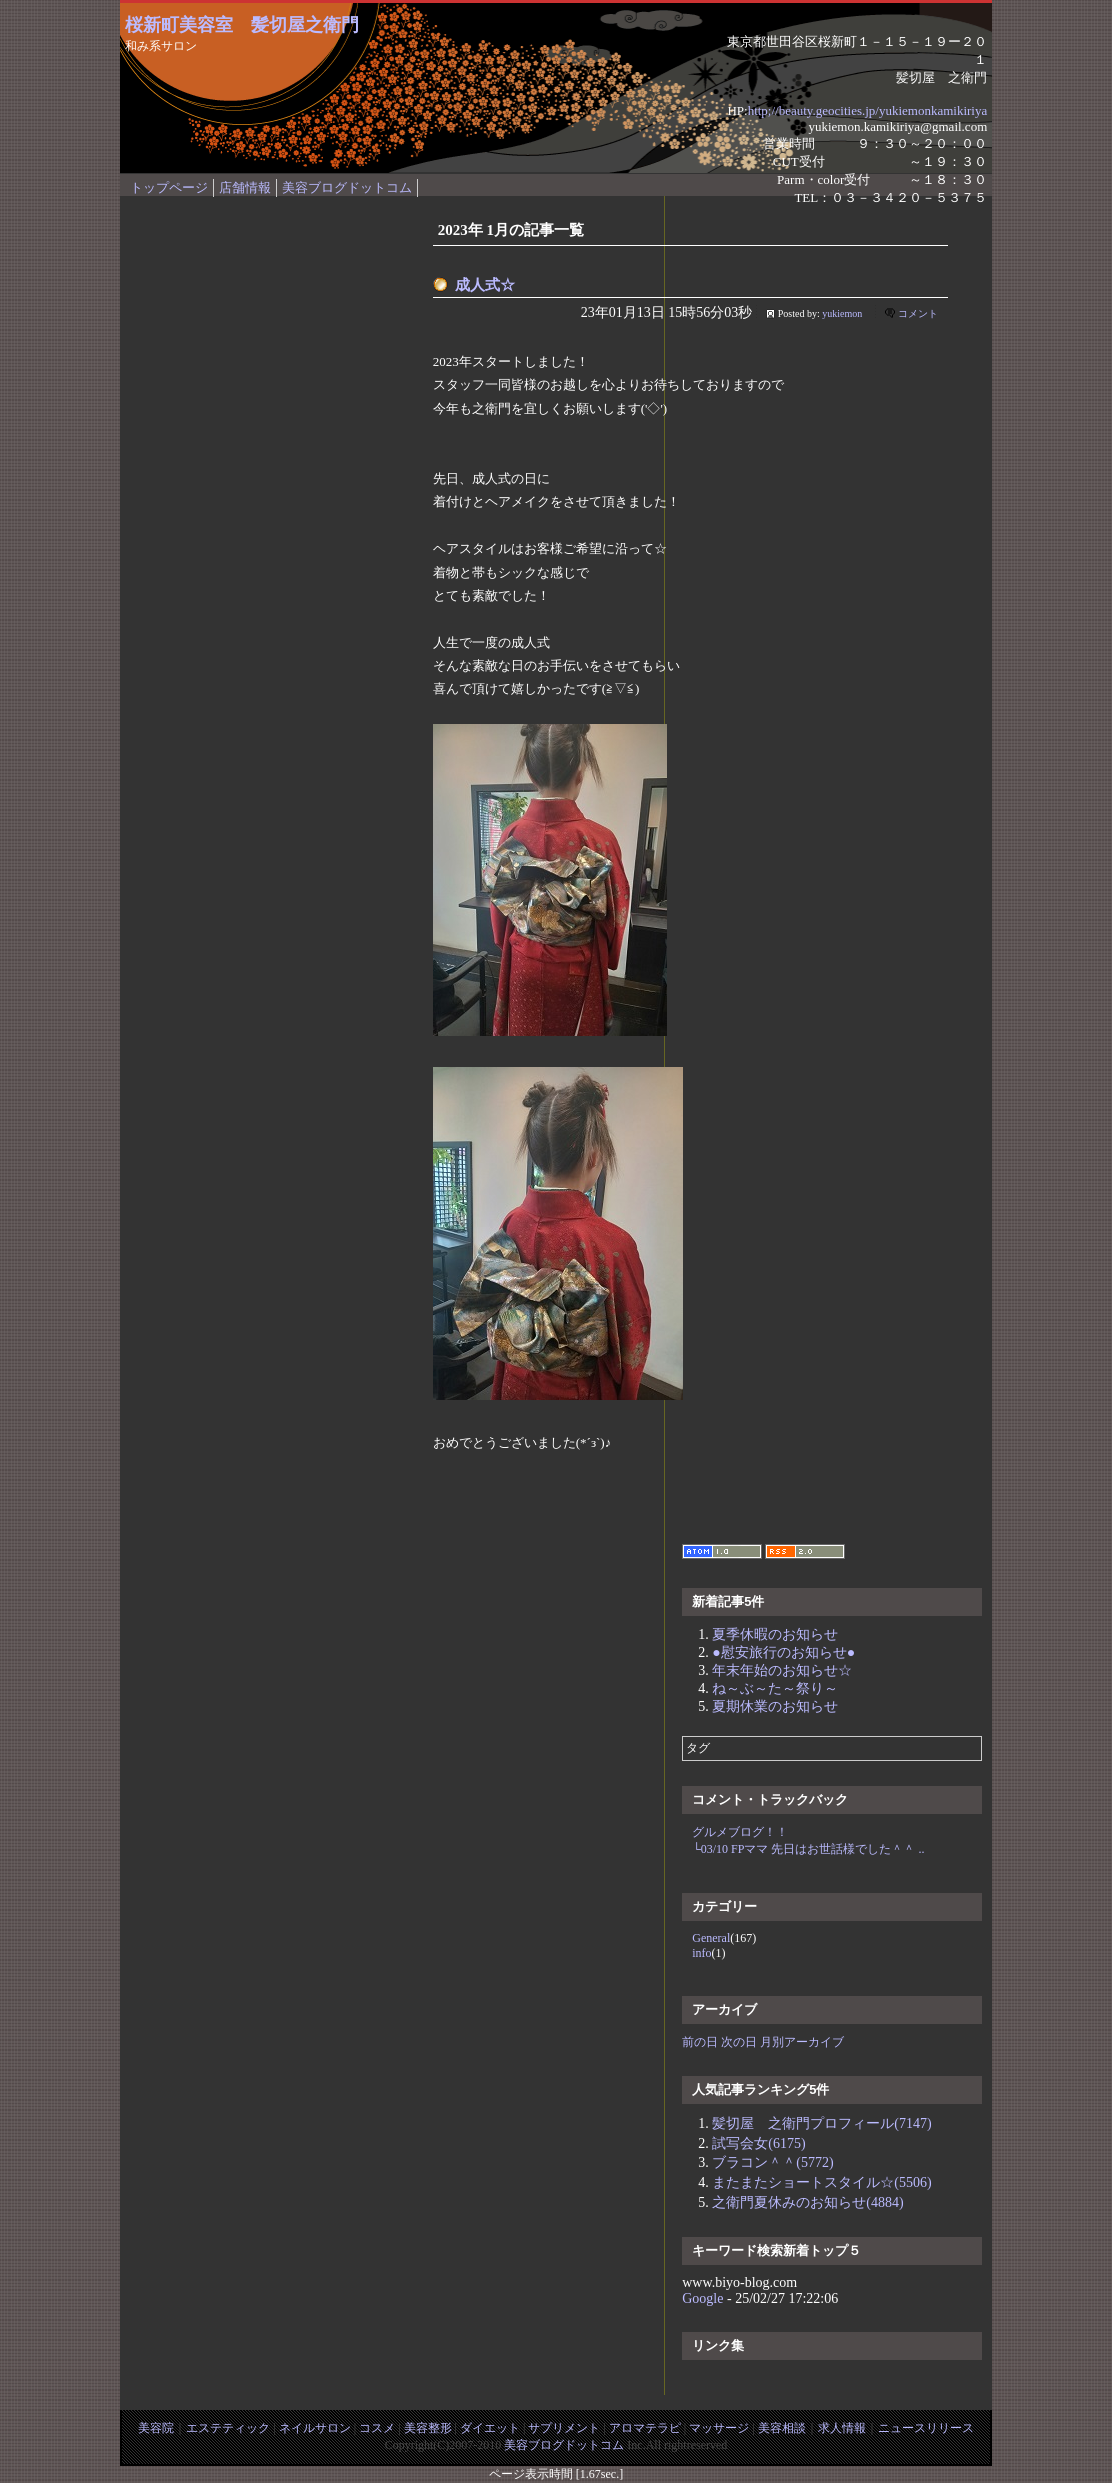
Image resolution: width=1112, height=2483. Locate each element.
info (701, 1953)
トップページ (169, 187)
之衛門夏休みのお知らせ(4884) (807, 2202)
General (711, 1938)
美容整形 (428, 2428)
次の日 (739, 2042)
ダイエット (490, 2428)
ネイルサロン (315, 2428)
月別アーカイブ (802, 2042)
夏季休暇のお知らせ (775, 1634)
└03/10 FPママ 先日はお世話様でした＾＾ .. (808, 1849)
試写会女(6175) (758, 2143)
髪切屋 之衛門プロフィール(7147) (821, 2123)
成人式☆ (485, 285)
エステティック (228, 2428)
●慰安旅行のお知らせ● (783, 1652)
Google (702, 2298)
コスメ (377, 2428)
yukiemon (842, 313)
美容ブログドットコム (347, 187)
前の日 (700, 2042)
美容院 (156, 2428)
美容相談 (782, 2428)
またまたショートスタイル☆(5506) (821, 2182)
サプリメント (564, 2428)
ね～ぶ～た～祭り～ (775, 1688)
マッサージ (719, 2428)
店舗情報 (245, 187)
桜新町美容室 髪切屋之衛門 (242, 25)
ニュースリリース (926, 2428)
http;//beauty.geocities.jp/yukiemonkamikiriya (868, 110)
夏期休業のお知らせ (775, 1706)
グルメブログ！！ (740, 1832)
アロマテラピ (645, 2428)
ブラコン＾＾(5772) (772, 2162)
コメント (918, 313)
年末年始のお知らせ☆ (782, 1670)
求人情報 (842, 2428)
